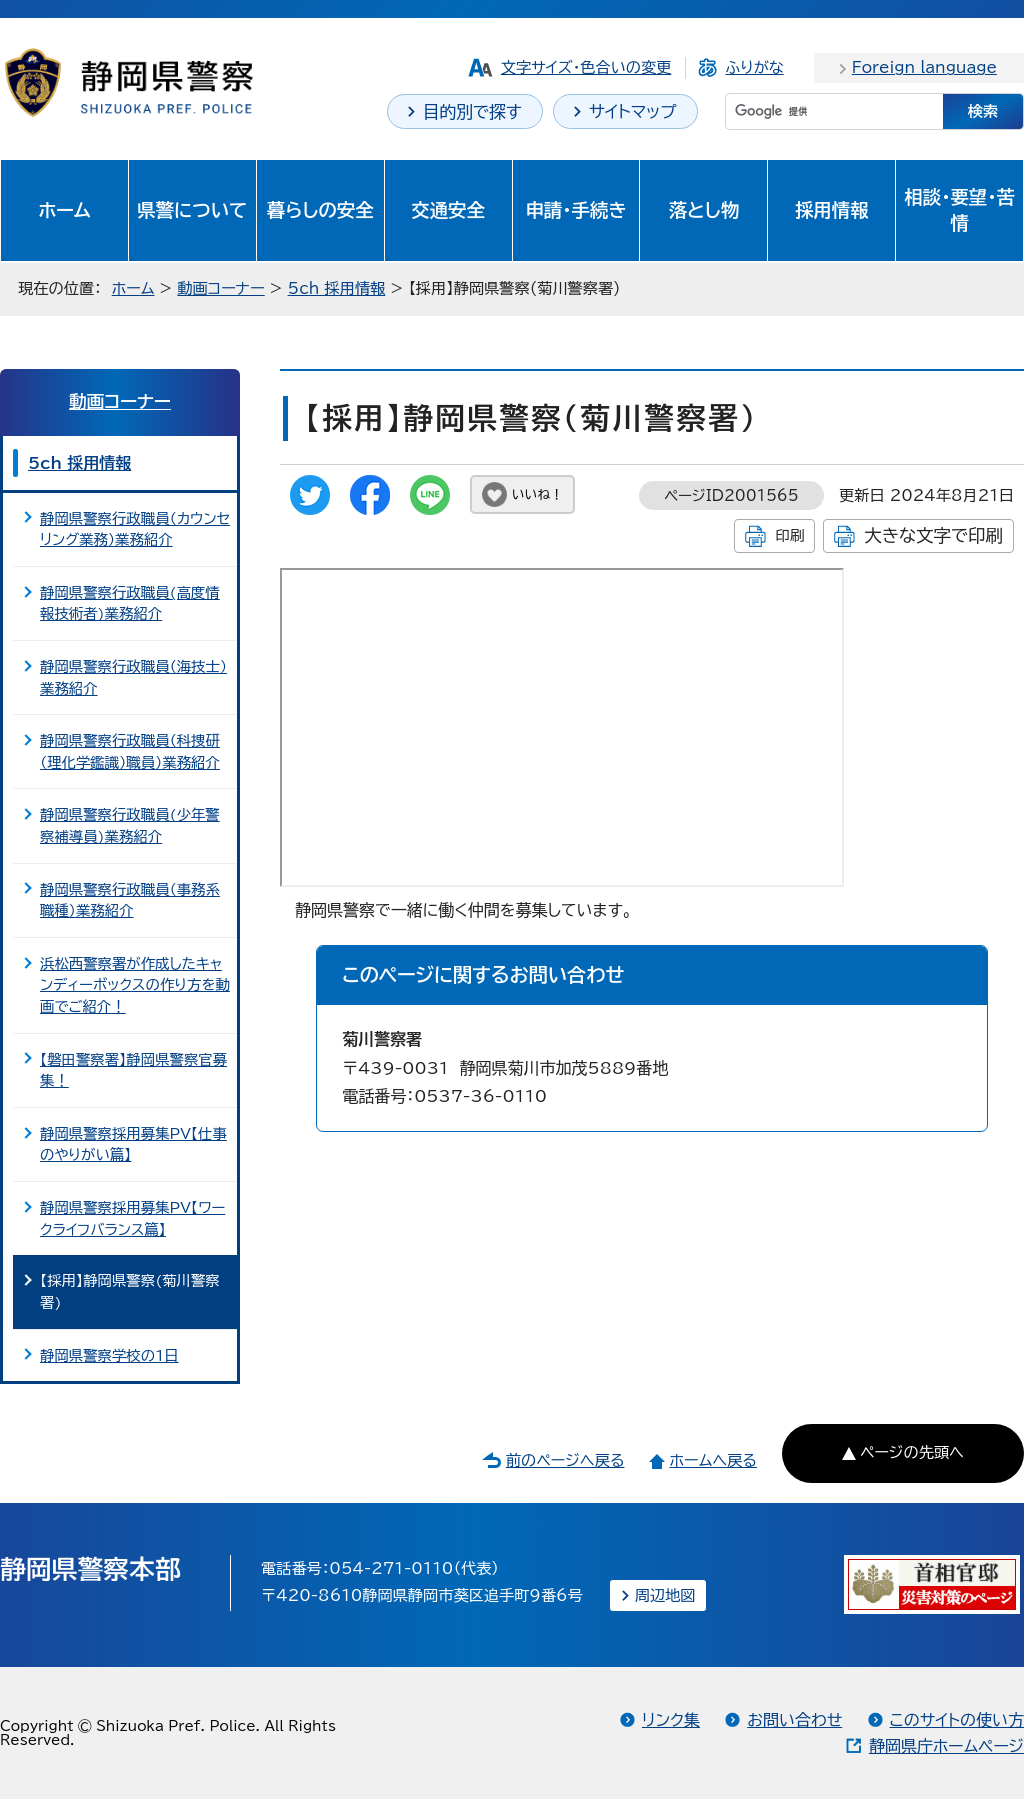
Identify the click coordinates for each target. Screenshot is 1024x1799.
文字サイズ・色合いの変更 (586, 67)
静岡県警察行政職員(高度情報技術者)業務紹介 (130, 603)
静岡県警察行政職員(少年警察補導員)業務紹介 (130, 825)
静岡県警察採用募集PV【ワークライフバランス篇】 (132, 1218)
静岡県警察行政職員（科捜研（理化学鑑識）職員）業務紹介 (130, 751)
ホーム (64, 210)
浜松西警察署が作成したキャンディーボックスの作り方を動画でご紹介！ (135, 985)
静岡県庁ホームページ (946, 1746)
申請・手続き (575, 210)
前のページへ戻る (565, 1460)
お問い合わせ (794, 1720)
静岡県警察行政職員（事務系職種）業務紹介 (130, 900)
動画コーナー (220, 288)
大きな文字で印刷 (933, 535)
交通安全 (448, 210)
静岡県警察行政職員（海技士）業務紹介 (133, 677)
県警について (192, 210)
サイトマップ (633, 111)
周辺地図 (665, 1595)
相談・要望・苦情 (959, 210)
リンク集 (671, 1720)
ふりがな (754, 67)
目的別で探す (472, 111)
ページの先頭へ (912, 1452)
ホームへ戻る (712, 1460)
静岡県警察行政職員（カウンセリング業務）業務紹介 (135, 529)
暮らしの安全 (320, 210)
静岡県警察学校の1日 (109, 1355)
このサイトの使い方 (957, 1720)
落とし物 (704, 210)
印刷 (789, 535)
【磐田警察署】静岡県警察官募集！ (133, 1070)
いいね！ (537, 494)
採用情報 (832, 210)
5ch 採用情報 (337, 288)
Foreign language (924, 67)
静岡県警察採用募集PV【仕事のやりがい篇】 (133, 1144)
